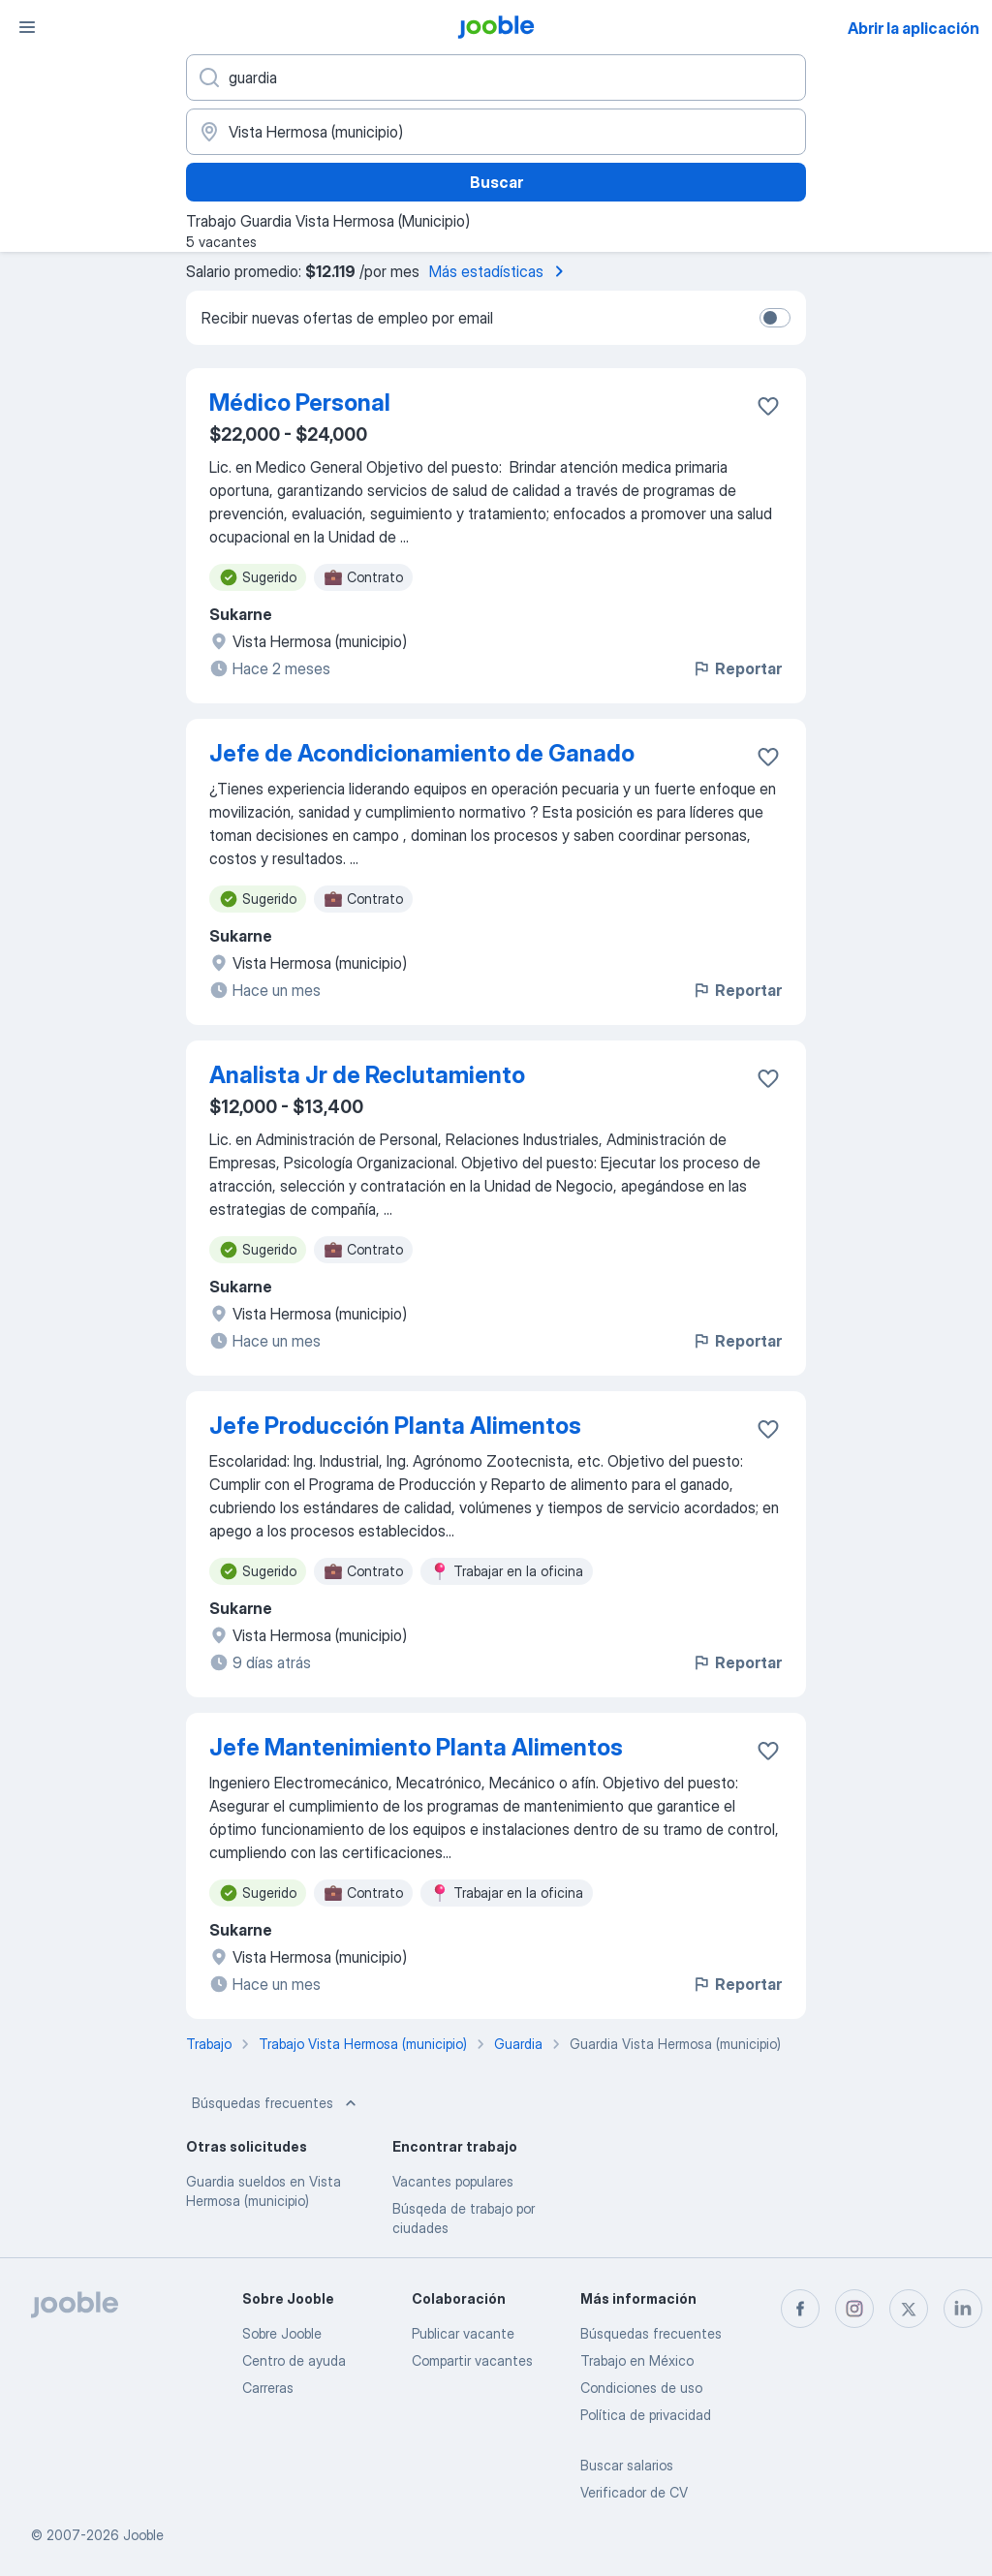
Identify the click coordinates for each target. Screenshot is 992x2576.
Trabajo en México (637, 2360)
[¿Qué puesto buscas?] (496, 77)
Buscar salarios (626, 2465)
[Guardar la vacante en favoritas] (768, 406)
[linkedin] (963, 2308)
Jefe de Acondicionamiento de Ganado (422, 753)
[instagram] (854, 2308)
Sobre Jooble (282, 2333)
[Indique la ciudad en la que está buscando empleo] (496, 132)
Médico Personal (299, 402)
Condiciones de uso (641, 2387)
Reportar (737, 668)
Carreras (268, 2387)
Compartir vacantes (472, 2360)
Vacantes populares (452, 2181)
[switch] (775, 317)
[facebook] (800, 2308)
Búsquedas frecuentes (276, 2103)
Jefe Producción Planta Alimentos (395, 1426)
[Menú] (27, 27)
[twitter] (908, 2308)
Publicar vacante (463, 2333)
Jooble (143, 2535)
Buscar (496, 182)
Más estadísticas (500, 271)
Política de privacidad (645, 2414)
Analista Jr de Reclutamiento (367, 1075)
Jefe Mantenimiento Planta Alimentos (416, 1747)
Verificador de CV (634, 2492)
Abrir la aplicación (913, 28)
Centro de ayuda (294, 2360)
